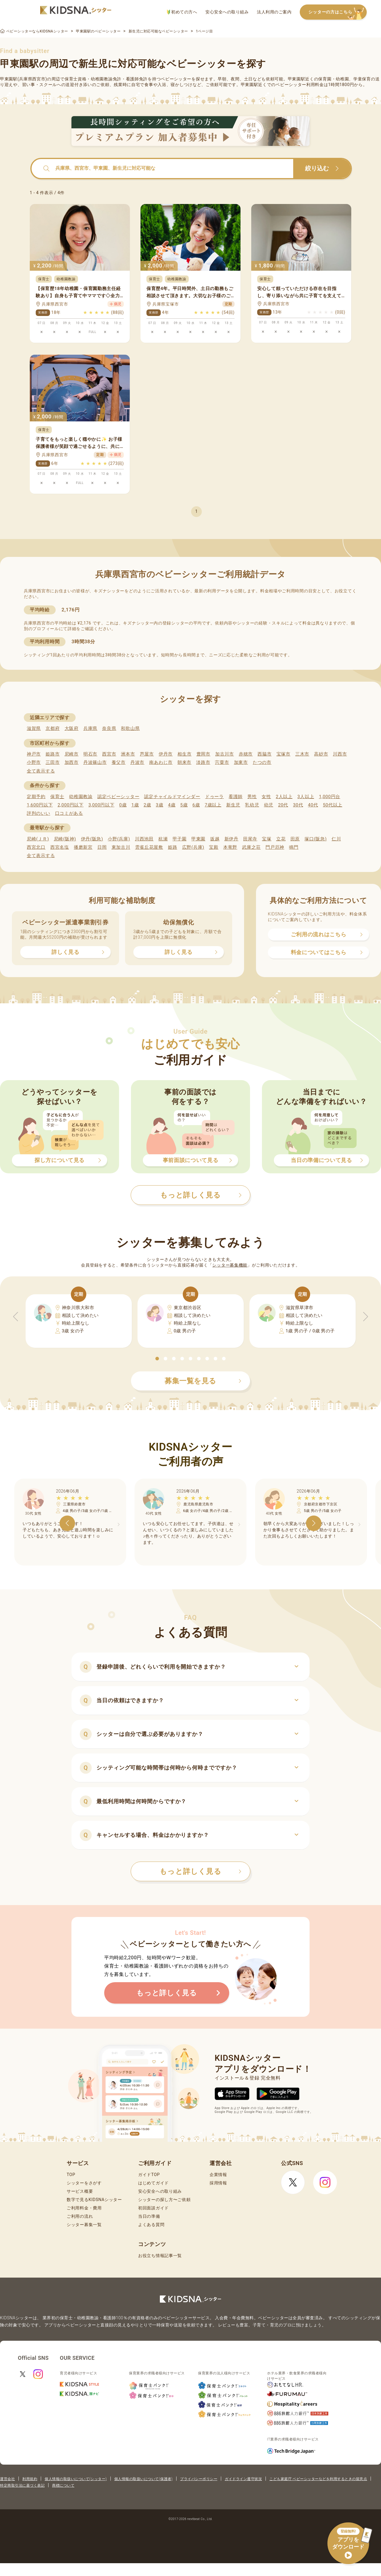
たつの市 (262, 762)
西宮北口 (36, 847)
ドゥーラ (214, 796)
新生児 (233, 805)
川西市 (340, 754)
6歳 (196, 805)
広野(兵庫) (193, 847)
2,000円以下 (70, 805)
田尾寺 (250, 839)
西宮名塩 (59, 847)
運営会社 (7, 2479)
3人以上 (305, 796)
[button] (157, 1358)
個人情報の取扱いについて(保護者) (143, 2479)
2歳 (147, 805)
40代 (313, 805)
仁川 (336, 839)
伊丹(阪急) (92, 839)
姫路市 (53, 754)
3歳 (159, 805)
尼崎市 (72, 754)
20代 (283, 805)
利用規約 (29, 2479)
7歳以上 (213, 805)
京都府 (53, 728)
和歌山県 (130, 728)
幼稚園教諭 (81, 796)
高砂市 (321, 754)
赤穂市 (246, 754)
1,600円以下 (40, 805)
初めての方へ (182, 12)
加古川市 (224, 754)
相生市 (184, 754)
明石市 (90, 754)
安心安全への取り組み (227, 12)
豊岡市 (203, 754)
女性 (266, 796)
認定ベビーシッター (118, 796)
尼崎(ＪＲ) (38, 839)
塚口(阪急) (316, 839)
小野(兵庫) (119, 839)
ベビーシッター (176, 79)
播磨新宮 (83, 847)
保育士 (57, 796)
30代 (298, 805)
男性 (252, 796)
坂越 (214, 839)
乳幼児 (252, 805)
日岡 (102, 847)
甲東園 (198, 839)
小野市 (34, 762)
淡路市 (203, 762)
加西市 (72, 762)
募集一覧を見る (203, 1381)
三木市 (302, 754)
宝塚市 (284, 754)
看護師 (236, 796)
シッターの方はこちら (337, 12)
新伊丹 (231, 839)
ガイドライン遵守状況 (243, 2479)
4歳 (172, 805)
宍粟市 (222, 762)
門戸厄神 (275, 847)
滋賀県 (34, 728)
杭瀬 (163, 839)
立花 (280, 839)
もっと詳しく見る (200, 1871)
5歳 (184, 805)
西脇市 (264, 754)
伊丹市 (166, 754)
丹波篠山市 (95, 762)
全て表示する (41, 771)
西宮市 (109, 754)
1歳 (135, 805)
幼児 (268, 805)
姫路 (172, 847)
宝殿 (213, 847)
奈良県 (109, 728)
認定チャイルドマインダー (172, 796)
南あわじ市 (161, 762)
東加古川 (121, 847)
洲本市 (128, 754)
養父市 (119, 762)
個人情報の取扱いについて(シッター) (76, 2479)
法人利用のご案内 (274, 12)
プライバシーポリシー (198, 2479)
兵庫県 (90, 728)
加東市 (241, 762)
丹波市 (137, 762)
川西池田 (144, 839)
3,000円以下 (101, 805)
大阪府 (72, 728)
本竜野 (230, 847)
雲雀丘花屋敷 (149, 847)
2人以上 (284, 796)
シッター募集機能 (229, 1265)
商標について (63, 2485)
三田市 (53, 762)
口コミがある (69, 813)
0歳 (123, 805)
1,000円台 (329, 796)
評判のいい (38, 813)
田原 (295, 839)
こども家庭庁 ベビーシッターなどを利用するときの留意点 (318, 2479)
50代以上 (332, 805)
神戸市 (34, 754)
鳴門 (293, 847)
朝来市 (184, 762)
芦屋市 (147, 754)
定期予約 (36, 796)
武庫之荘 (251, 847)
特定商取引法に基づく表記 (22, 2485)
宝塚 (266, 839)
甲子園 (180, 839)
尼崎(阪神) (65, 839)
